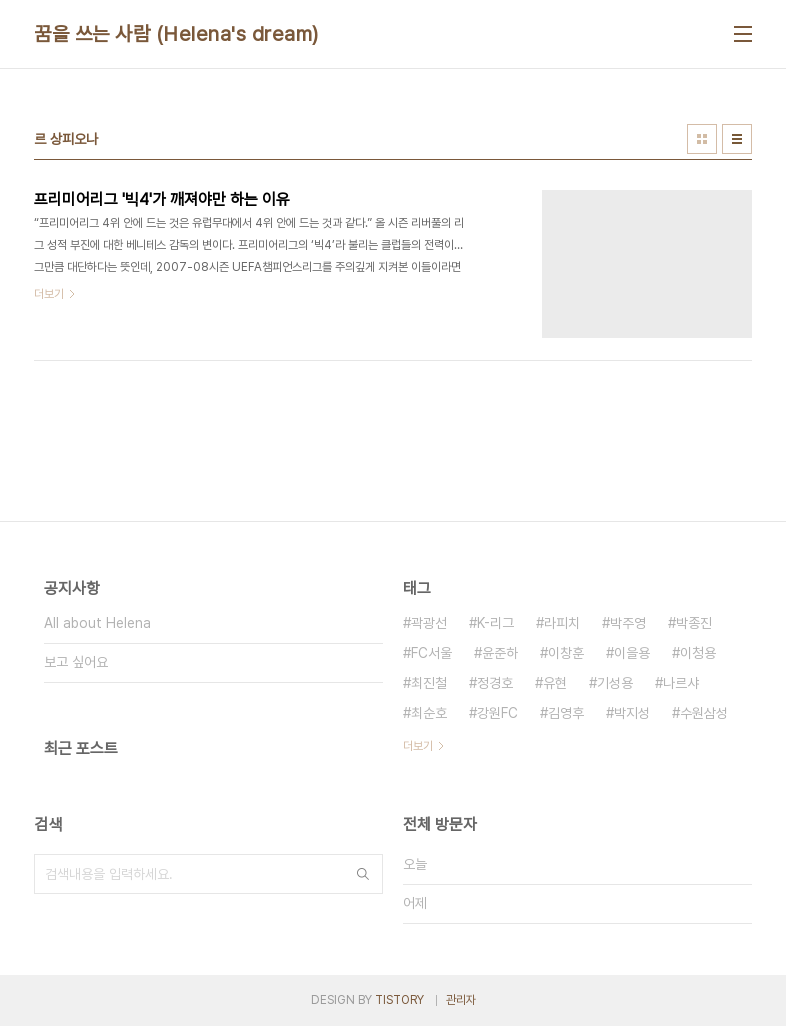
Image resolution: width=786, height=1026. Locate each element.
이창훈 (566, 653)
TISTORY (399, 1000)
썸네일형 (702, 139)
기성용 (615, 683)
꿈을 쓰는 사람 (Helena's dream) (176, 34)
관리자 (461, 1000)
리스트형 (737, 139)
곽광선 (429, 623)
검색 (363, 874)
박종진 (694, 623)
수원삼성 (704, 713)
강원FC (497, 713)
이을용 (632, 653)
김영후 (566, 713)
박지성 (632, 713)
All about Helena (97, 623)
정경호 (495, 683)
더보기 (418, 746)
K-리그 (495, 623)
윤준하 (500, 653)
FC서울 (431, 653)
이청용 (698, 653)
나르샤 (681, 683)
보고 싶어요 (76, 662)
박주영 (628, 623)
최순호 (429, 713)
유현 (555, 683)
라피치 (562, 623)
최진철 (429, 683)
